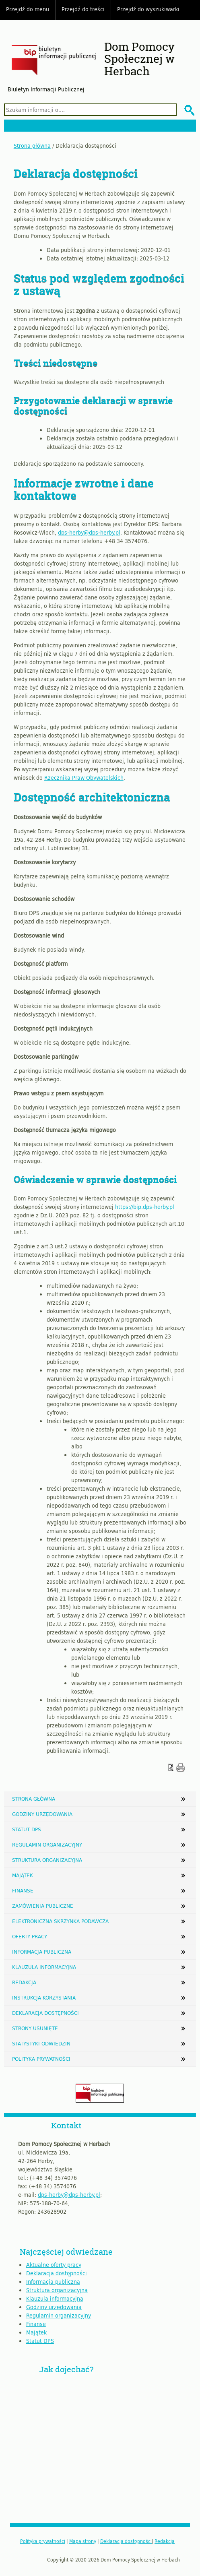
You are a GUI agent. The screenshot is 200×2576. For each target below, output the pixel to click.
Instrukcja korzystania (44, 1997)
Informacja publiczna (41, 1951)
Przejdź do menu (27, 9)
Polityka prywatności (41, 2058)
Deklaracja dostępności (45, 2012)
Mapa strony (82, 2541)
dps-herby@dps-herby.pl (89, 532)
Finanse (22, 1890)
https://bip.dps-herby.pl (144, 1206)
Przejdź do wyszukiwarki (148, 9)
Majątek (22, 1875)
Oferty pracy (29, 1936)
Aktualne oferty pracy (53, 2264)
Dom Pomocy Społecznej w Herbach (139, 59)
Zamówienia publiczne (42, 1905)
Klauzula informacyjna (44, 1967)
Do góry (190, 10)
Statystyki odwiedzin (41, 2043)
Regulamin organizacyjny (47, 1844)
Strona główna (32, 145)
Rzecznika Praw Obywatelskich (84, 777)
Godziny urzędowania (42, 1814)
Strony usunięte (35, 2028)
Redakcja (24, 1982)
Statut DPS (26, 1829)
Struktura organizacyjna (47, 1859)
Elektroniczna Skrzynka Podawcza (60, 1921)
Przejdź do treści (83, 9)
